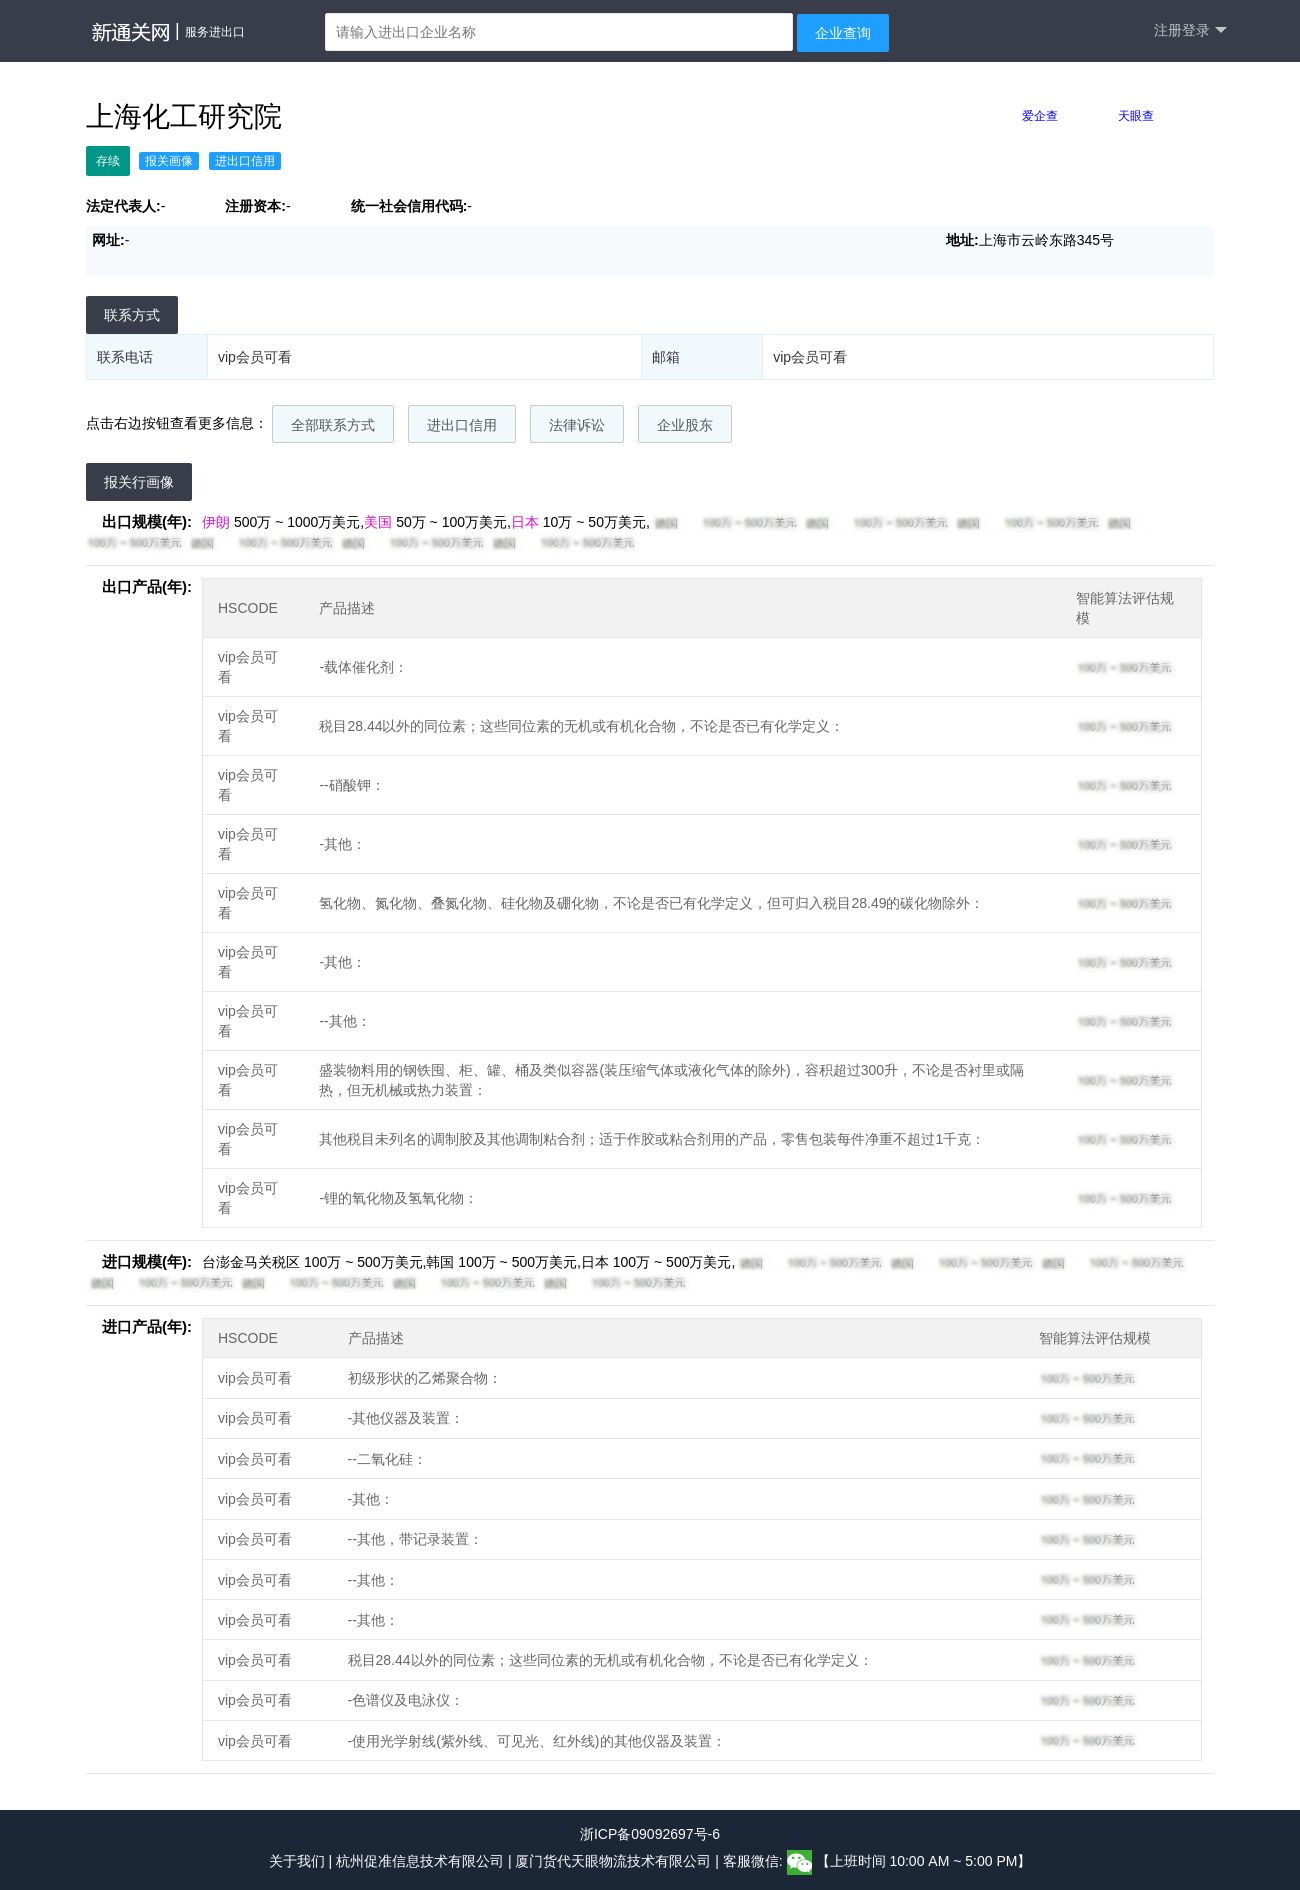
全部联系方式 (333, 425)
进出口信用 (462, 425)
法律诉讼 (577, 425)
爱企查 (1040, 116)
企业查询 (843, 33)
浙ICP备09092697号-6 (650, 1834)
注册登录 (1190, 30)
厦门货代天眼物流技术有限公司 (615, 1862)
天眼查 (1136, 116)
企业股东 (685, 425)
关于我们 (297, 1862)
